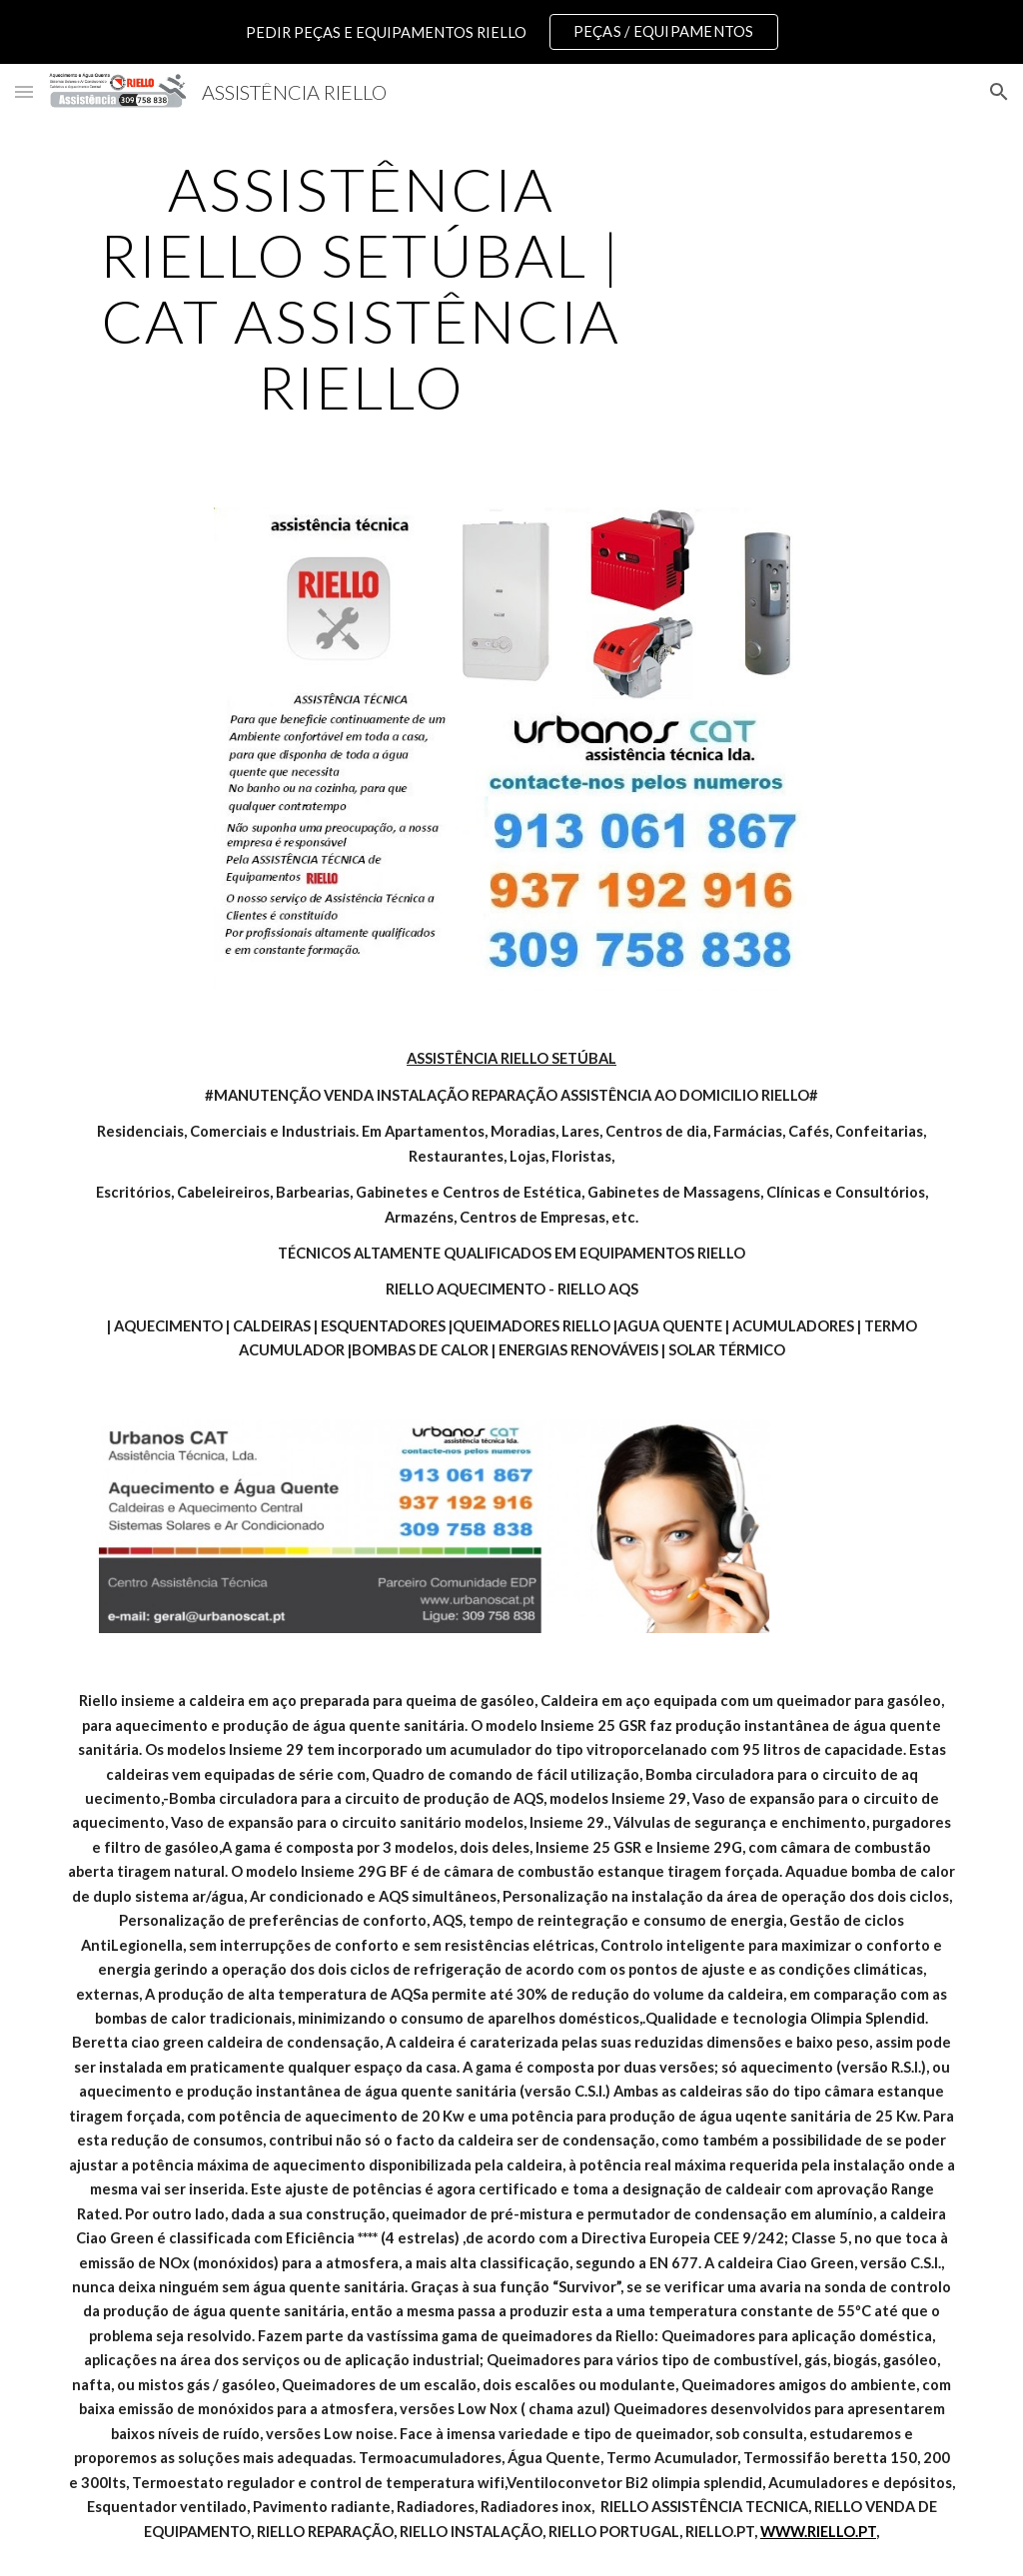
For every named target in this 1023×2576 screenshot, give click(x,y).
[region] (511, 32)
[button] (24, 91)
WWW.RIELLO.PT (818, 2531)
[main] (361, 288)
